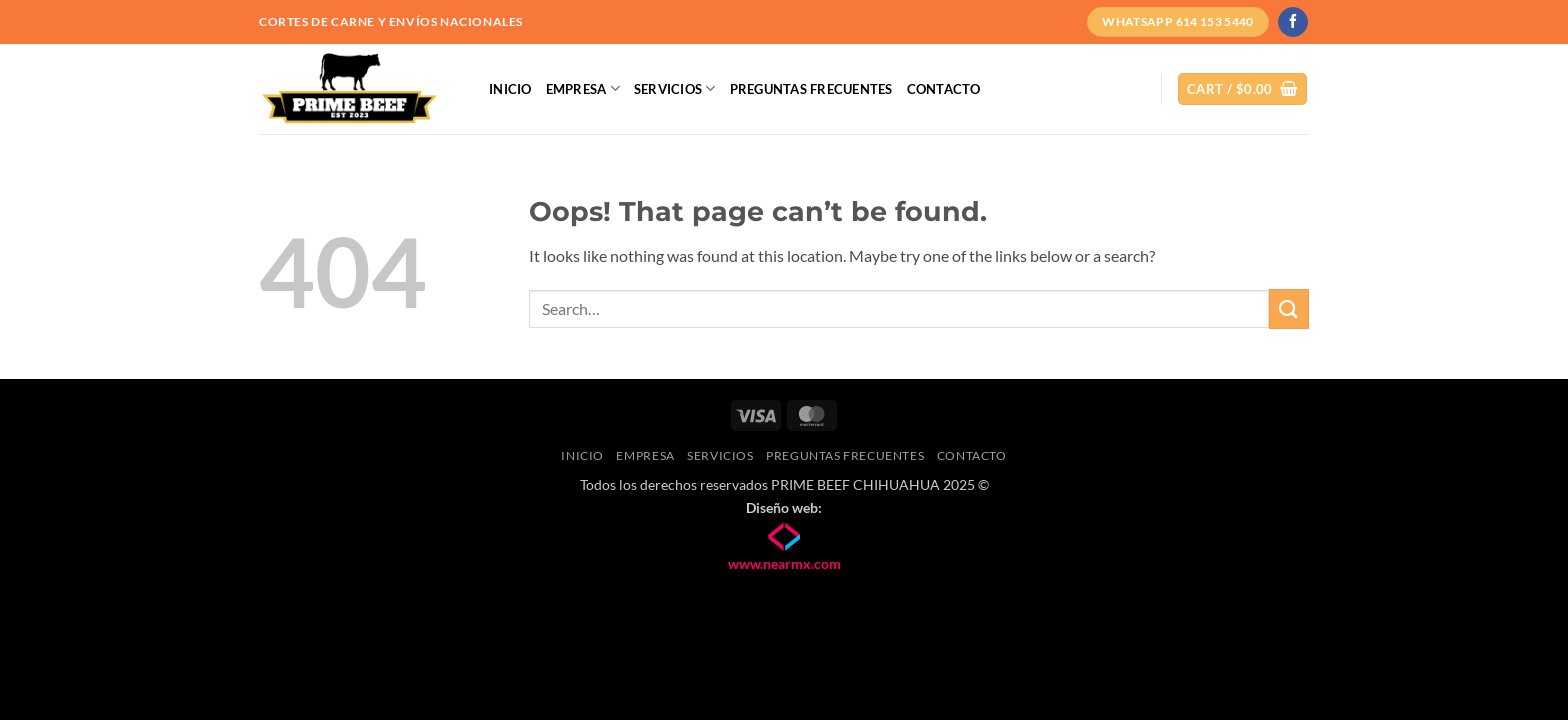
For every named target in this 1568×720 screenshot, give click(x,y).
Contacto (944, 89)
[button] (1242, 89)
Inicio (510, 89)
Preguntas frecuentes (811, 89)
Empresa (583, 88)
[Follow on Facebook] (1292, 22)
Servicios (675, 88)
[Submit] (1289, 308)
